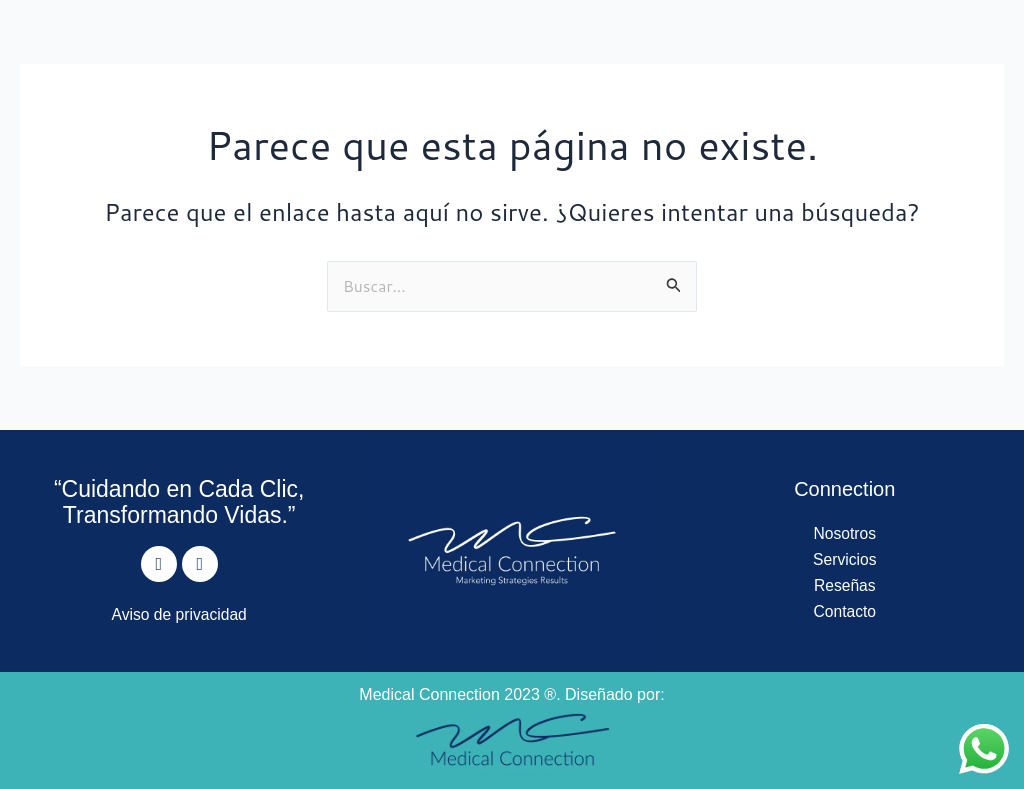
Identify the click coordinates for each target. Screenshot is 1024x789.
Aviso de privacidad (179, 614)
